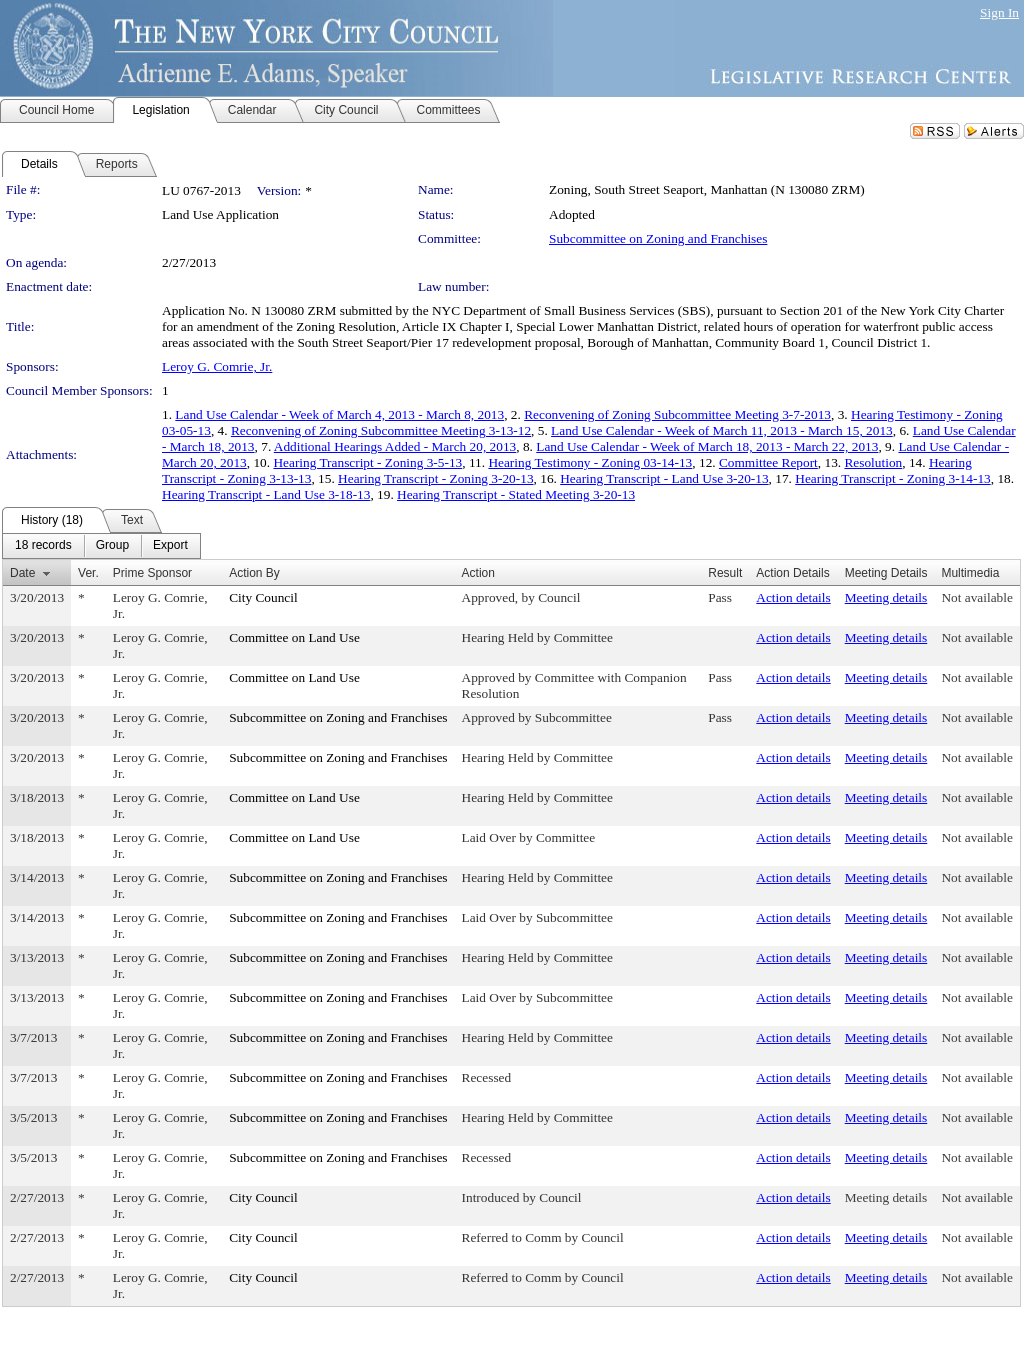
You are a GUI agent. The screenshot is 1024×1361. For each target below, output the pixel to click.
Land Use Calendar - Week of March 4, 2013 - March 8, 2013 (339, 414)
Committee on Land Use (294, 637)
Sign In (999, 12)
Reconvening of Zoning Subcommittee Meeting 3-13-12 (381, 430)
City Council (263, 597)
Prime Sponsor (152, 573)
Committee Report (768, 462)
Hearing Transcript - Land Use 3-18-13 (266, 494)
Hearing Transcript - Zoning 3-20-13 (435, 478)
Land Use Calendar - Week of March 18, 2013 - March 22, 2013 (707, 446)
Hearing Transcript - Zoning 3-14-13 (892, 478)
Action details (793, 597)
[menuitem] (43, 546)
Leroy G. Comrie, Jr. (217, 366)
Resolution (873, 462)
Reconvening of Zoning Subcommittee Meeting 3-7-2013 (677, 414)
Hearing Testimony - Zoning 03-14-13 (590, 462)
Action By (254, 573)
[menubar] (101, 546)
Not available (976, 597)
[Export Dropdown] (170, 546)
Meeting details (886, 597)
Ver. (88, 573)
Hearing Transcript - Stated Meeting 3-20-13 (516, 494)
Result (725, 573)
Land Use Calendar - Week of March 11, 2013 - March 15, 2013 (722, 430)
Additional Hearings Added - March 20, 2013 (395, 446)
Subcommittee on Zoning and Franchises (658, 238)
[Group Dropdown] (112, 546)
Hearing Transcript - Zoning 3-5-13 (367, 462)
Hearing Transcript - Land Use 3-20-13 (664, 478)
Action (478, 573)
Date (22, 573)
